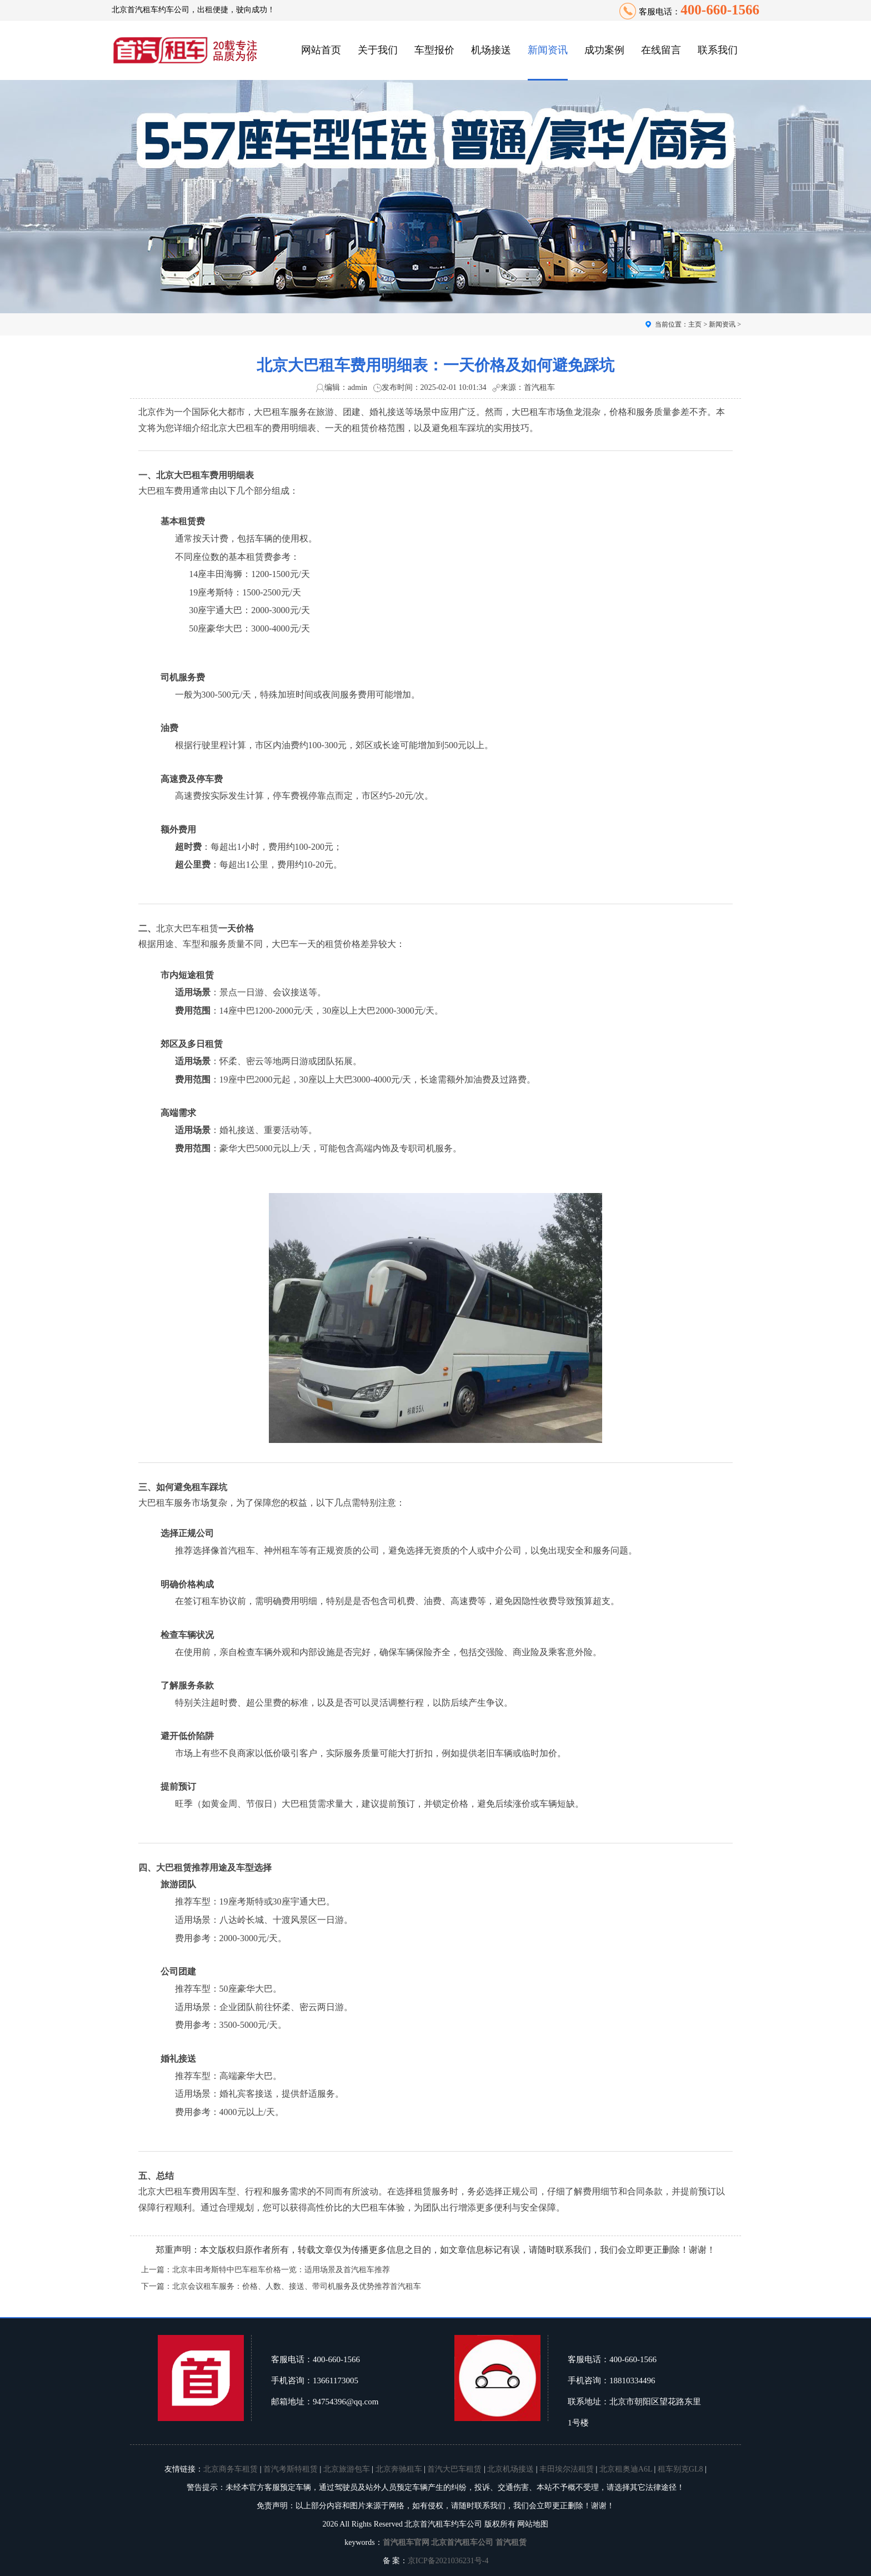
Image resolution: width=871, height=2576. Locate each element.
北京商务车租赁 (230, 2469)
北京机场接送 (510, 2469)
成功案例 (604, 50)
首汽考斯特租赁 (290, 2469)
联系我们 (718, 50)
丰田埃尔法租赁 (566, 2469)
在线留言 (661, 50)
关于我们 (378, 50)
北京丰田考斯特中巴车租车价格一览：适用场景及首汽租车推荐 (281, 2270)
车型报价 (434, 50)
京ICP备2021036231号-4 (448, 2561)
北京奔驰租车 (399, 2469)
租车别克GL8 (680, 2469)
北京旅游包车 (346, 2469)
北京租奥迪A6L (625, 2469)
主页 (695, 324)
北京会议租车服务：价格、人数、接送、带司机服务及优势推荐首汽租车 (296, 2286)
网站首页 (321, 50)
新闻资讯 (548, 50)
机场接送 (491, 50)
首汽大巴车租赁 (454, 2469)
